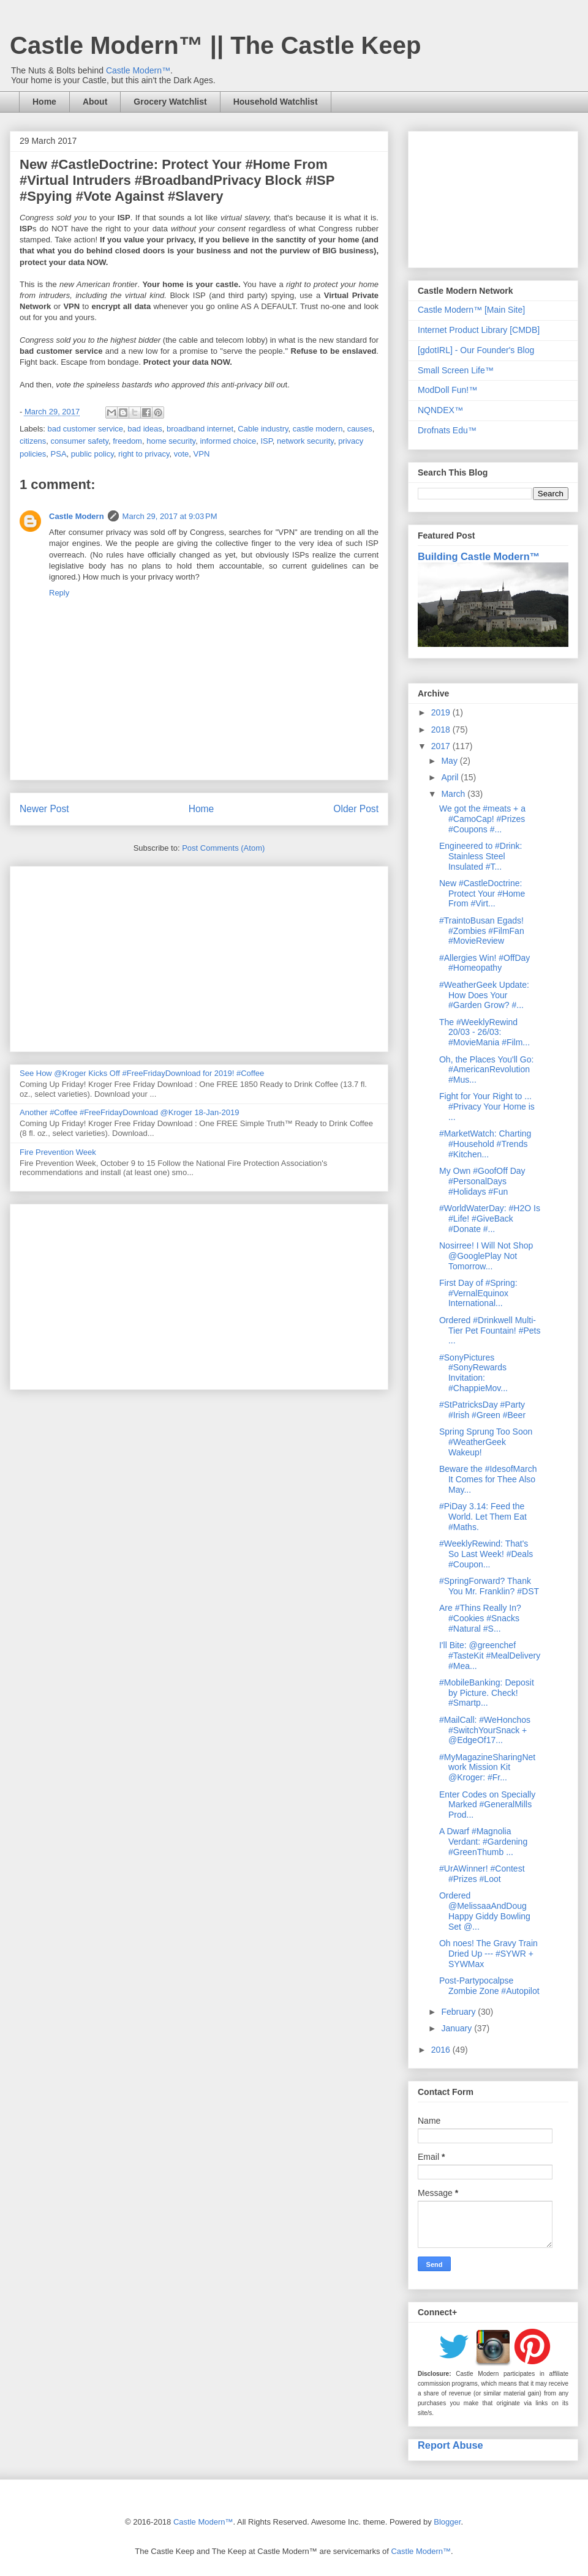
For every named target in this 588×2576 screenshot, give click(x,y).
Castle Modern (76, 516)
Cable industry (263, 428)
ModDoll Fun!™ (447, 390)
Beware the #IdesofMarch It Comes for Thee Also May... (488, 1479)
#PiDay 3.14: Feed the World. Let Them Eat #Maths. (483, 1516)
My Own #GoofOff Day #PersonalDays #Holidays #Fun (482, 1181)
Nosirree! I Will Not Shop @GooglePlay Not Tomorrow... (486, 1256)
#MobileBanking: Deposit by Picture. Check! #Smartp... (486, 1693)
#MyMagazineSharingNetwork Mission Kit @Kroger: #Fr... (487, 1767)
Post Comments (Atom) (223, 848)
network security (305, 441)
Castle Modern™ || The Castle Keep (215, 45)
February (459, 2012)
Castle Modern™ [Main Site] (471, 310)
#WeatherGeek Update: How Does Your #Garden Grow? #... (484, 995)
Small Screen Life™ (456, 370)
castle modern (318, 428)
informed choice (228, 441)
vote (181, 453)
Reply (59, 592)
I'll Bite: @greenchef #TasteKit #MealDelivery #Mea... (489, 1655)
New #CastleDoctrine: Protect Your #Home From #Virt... (482, 893)
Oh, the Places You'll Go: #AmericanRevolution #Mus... (486, 1070)
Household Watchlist (275, 101)
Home (44, 101)
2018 (442, 729)
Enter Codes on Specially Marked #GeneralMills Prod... (487, 1805)
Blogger (447, 2521)
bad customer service (86, 428)
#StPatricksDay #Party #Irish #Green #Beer (482, 1410)
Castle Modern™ (138, 70)
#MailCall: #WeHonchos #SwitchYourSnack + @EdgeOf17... (484, 1730)
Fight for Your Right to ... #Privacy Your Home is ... (487, 1106)
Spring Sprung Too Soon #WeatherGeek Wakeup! (485, 1442)
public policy (92, 453)
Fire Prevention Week (58, 1152)
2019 (442, 712)
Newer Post (44, 809)
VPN (202, 453)
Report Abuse (450, 2445)
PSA (59, 453)
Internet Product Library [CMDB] (479, 330)
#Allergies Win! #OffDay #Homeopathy (484, 963)
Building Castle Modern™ (479, 556)
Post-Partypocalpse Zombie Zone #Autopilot (489, 1986)
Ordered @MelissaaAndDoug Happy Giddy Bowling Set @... (484, 1911)
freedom (127, 441)
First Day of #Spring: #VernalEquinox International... (478, 1293)
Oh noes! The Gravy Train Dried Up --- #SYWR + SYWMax (488, 1953)
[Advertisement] (199, 956)
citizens (33, 441)
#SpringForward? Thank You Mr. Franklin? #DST (489, 1586)
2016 (442, 2050)
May (450, 761)
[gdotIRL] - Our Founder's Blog (476, 350)
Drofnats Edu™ (447, 430)
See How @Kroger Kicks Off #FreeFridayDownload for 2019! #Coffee (142, 1073)
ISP (266, 441)
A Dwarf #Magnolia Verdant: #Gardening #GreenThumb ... (483, 1841)
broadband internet (200, 428)
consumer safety (79, 441)
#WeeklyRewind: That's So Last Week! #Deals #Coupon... (486, 1554)
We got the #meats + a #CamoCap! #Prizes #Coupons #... (482, 819)
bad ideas (144, 428)
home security (170, 441)
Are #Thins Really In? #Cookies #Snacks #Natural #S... (480, 1618)
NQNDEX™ (440, 410)
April (451, 777)
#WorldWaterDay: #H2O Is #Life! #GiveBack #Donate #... (489, 1218)
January (457, 2028)
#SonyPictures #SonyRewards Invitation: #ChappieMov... (473, 1373)
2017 (442, 746)
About (95, 101)
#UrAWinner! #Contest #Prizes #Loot (482, 1874)
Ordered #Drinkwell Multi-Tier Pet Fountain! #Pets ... (489, 1330)
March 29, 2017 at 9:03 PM (170, 516)
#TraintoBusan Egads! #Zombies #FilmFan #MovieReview (481, 931)
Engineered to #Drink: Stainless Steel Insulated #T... (480, 856)
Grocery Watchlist (170, 101)
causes (359, 428)
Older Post (356, 809)
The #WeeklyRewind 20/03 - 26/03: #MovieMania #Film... (484, 1032)
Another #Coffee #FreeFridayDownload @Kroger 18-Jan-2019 (129, 1112)
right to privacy (144, 453)
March (454, 794)
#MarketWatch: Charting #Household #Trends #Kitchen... (485, 1144)
